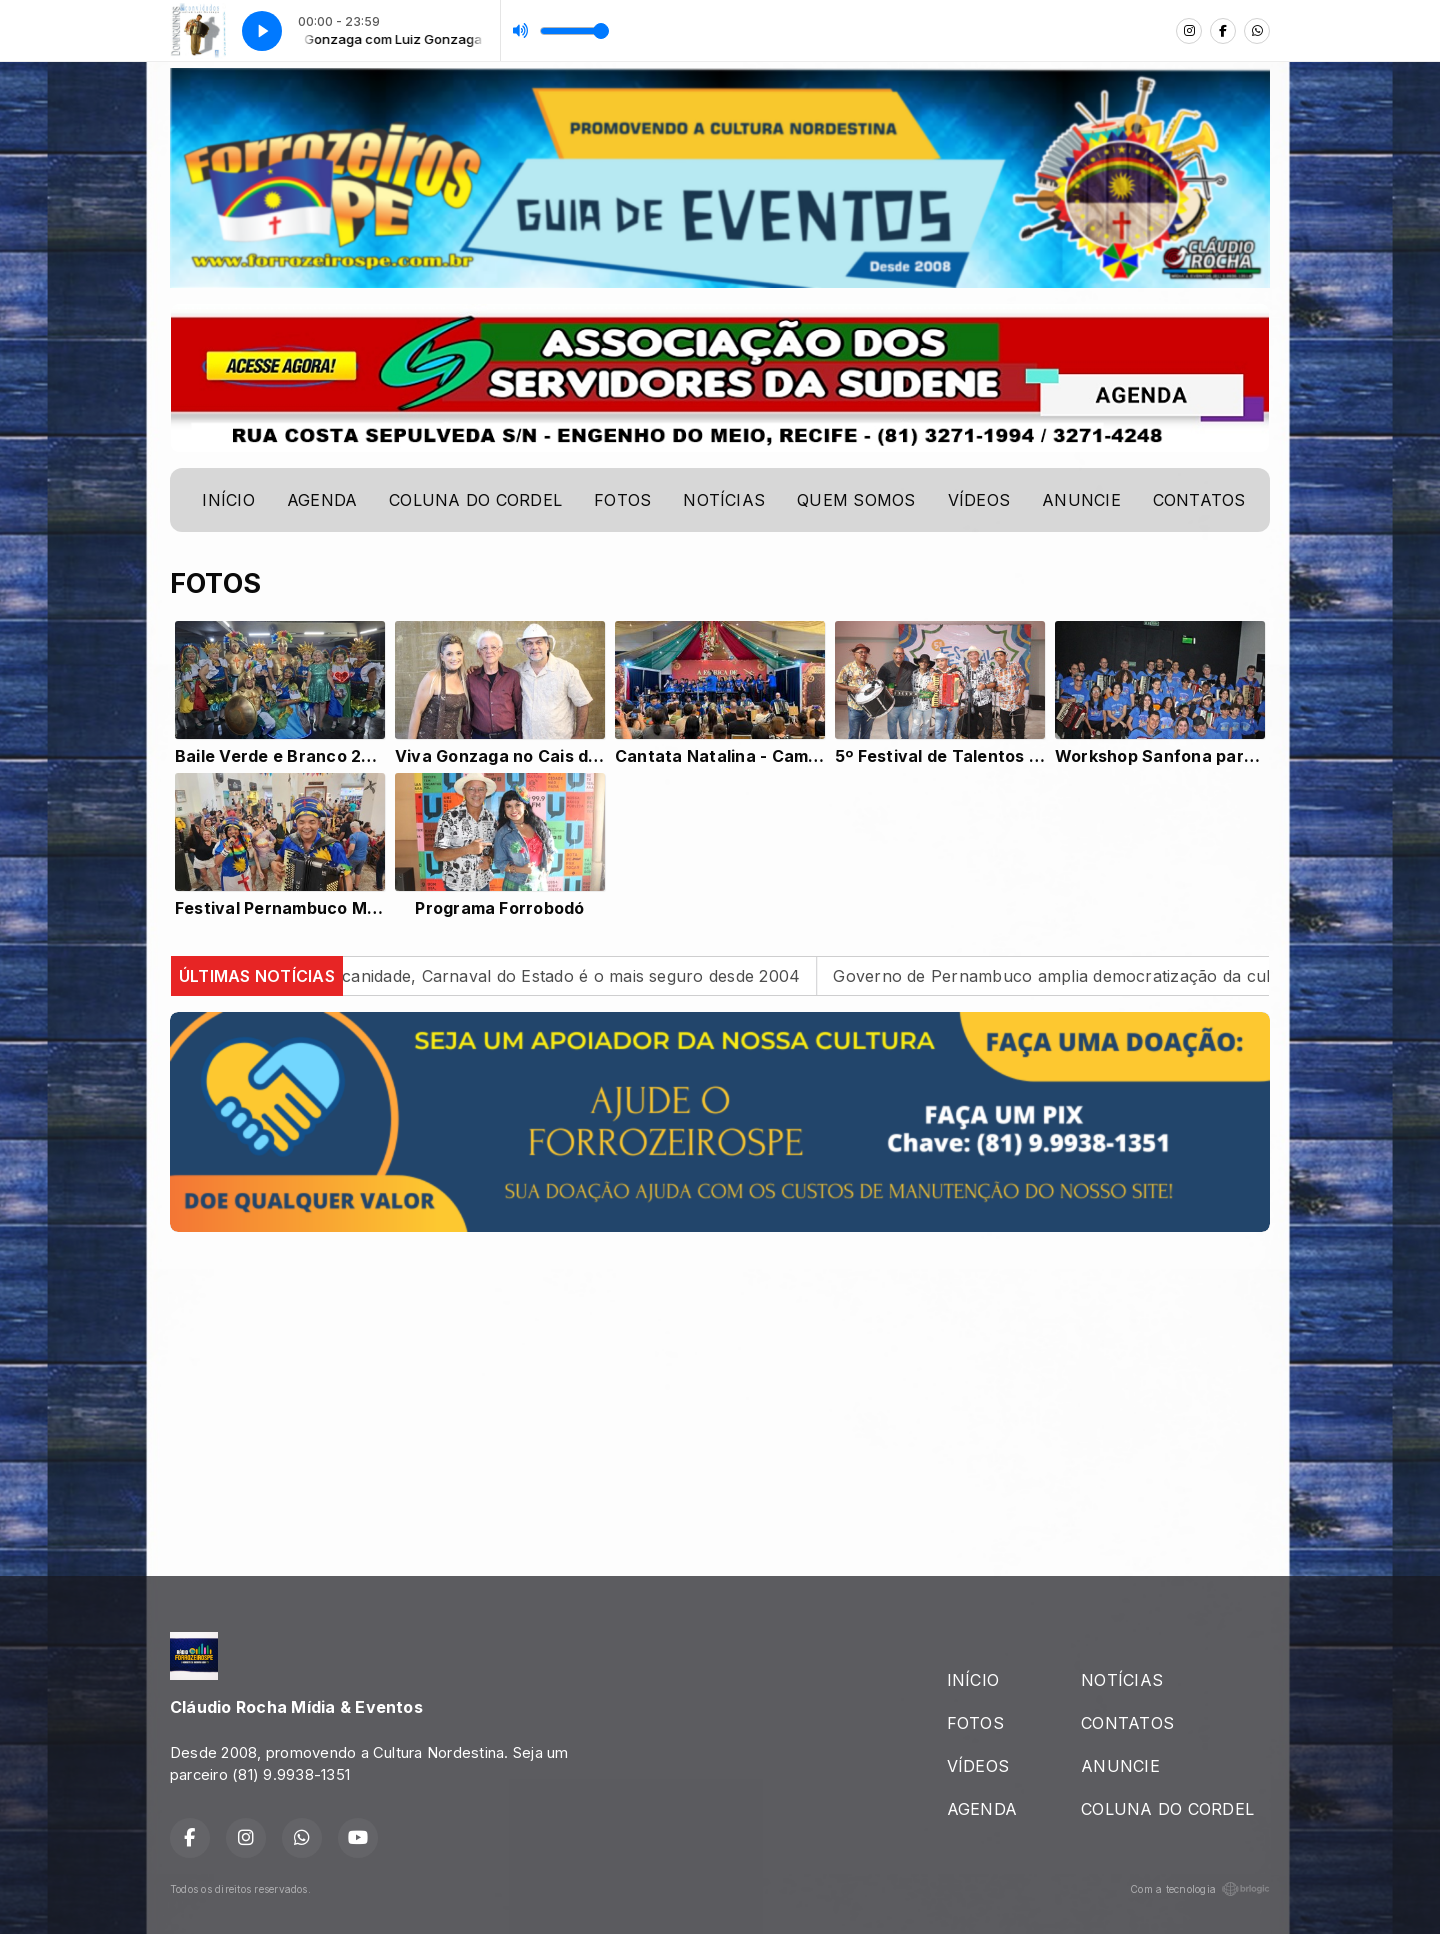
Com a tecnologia (1200, 1889)
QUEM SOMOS (856, 500)
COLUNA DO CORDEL (475, 500)
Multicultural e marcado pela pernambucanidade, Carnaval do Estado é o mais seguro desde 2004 (444, 976)
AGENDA (322, 500)
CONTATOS (1199, 500)
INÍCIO (228, 500)
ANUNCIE (1081, 500)
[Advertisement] (720, 1388)
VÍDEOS (979, 500)
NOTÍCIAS (724, 500)
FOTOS (622, 500)
